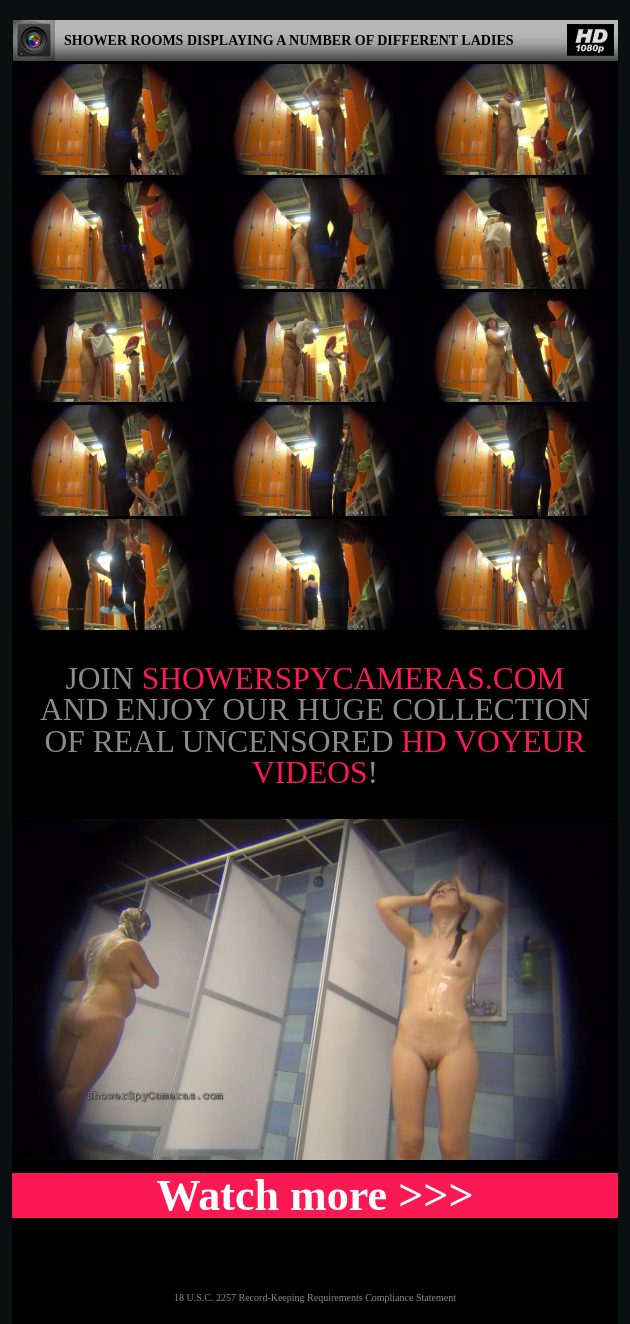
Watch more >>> (314, 1195)
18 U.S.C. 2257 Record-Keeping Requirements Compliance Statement (315, 1297)
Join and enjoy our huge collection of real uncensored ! (315, 726)
